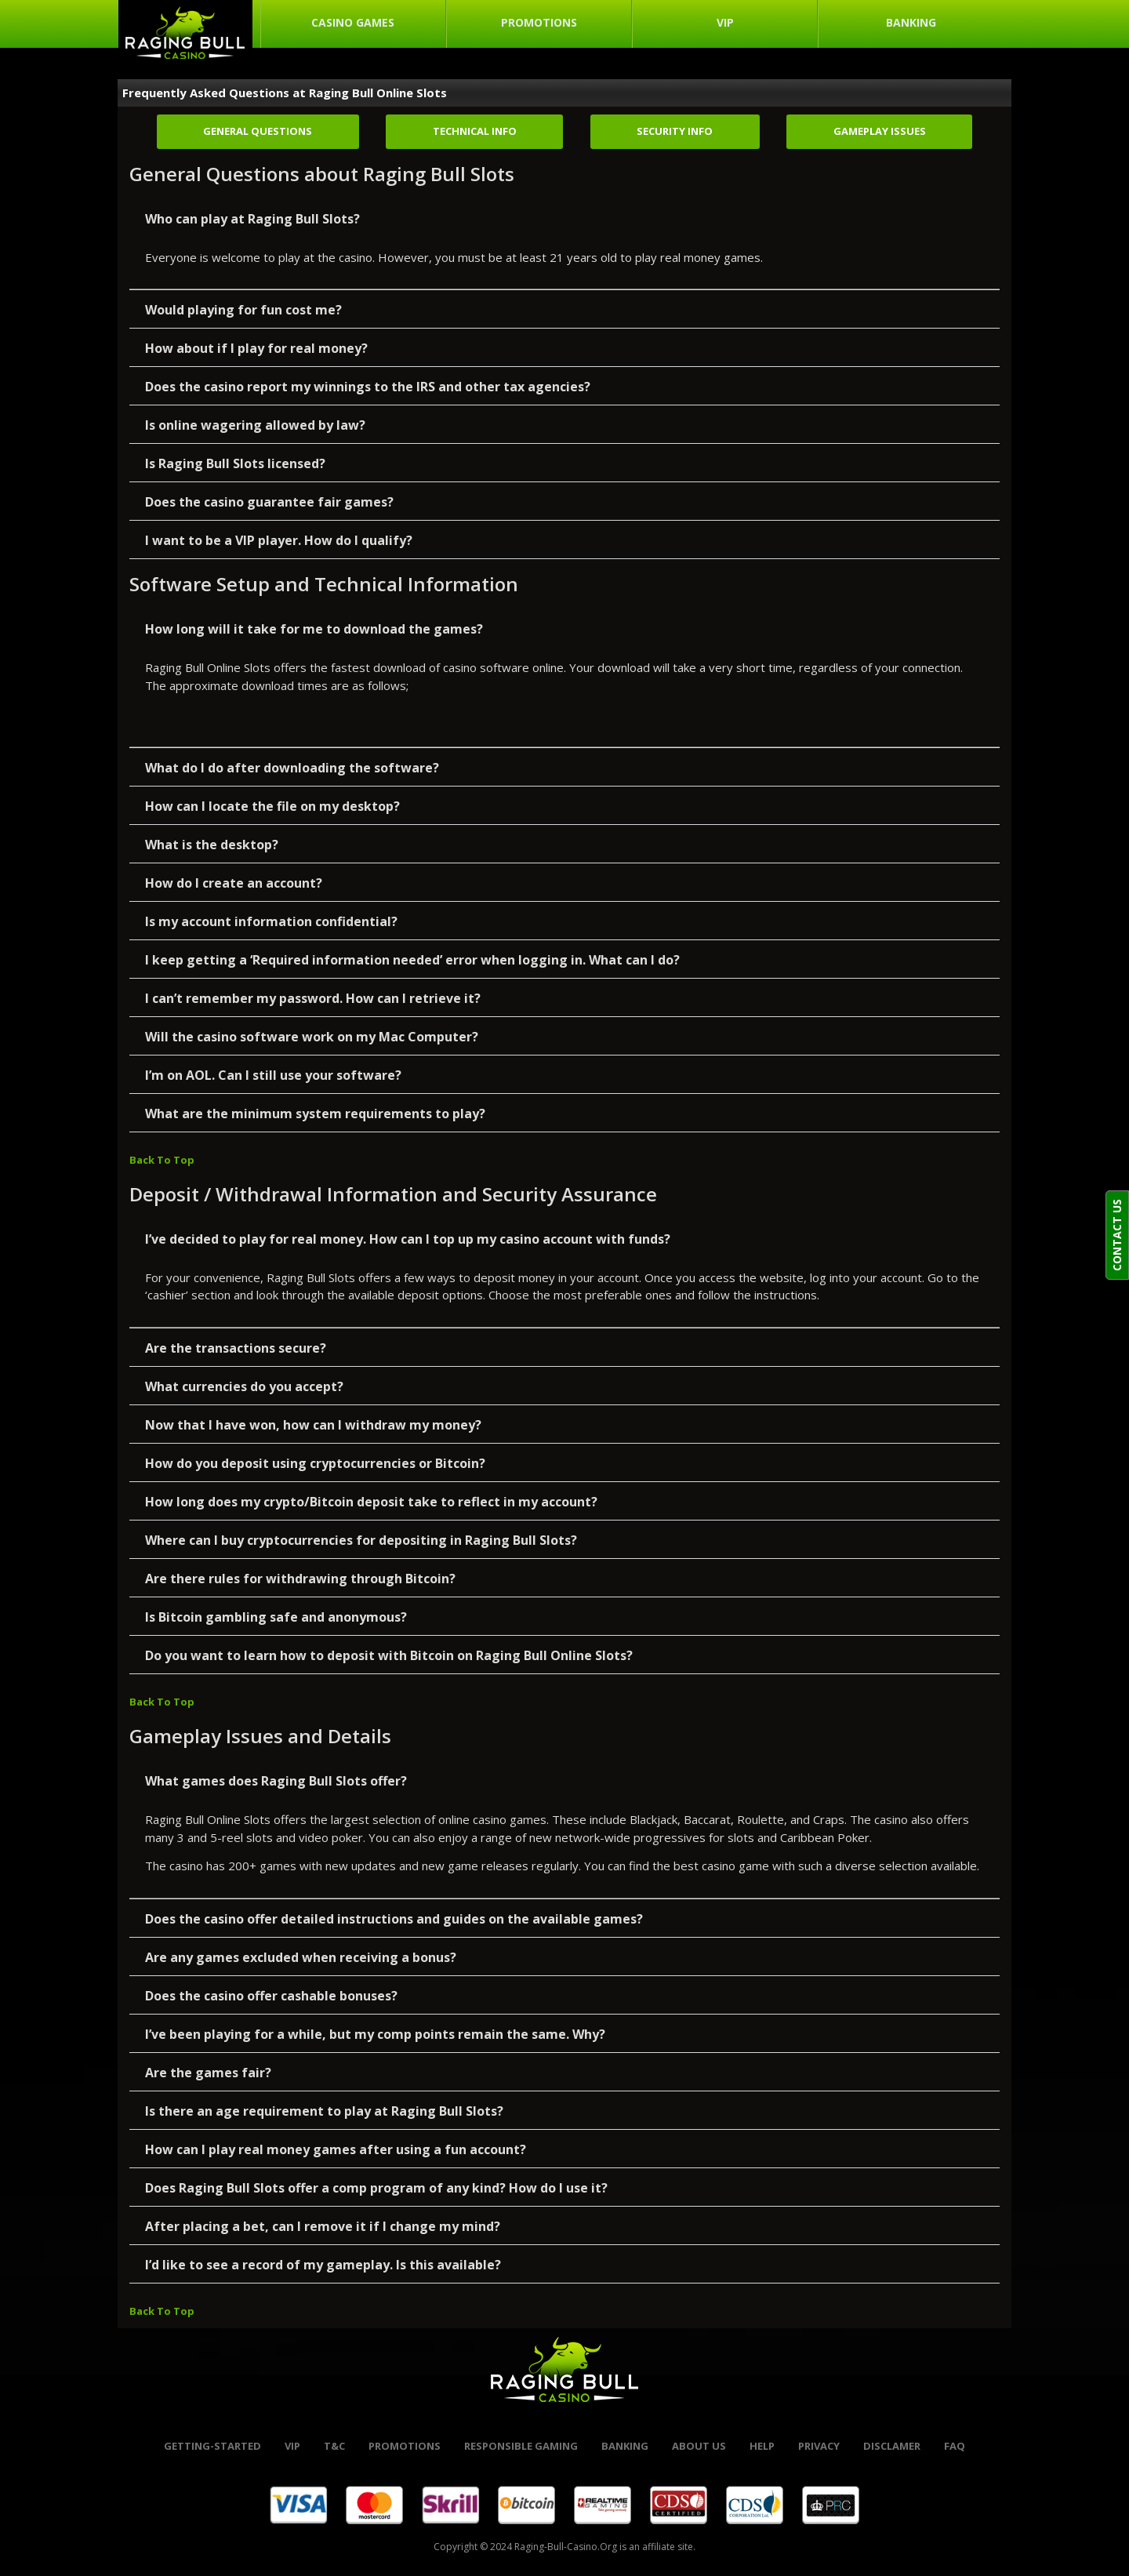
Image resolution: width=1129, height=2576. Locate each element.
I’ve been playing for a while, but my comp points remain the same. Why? (375, 2034)
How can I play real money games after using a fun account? (335, 2149)
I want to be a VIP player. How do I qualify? (278, 540)
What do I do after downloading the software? (292, 767)
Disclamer (891, 2446)
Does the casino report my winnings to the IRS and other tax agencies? (367, 386)
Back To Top (161, 1160)
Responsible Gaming (521, 2446)
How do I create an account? (233, 883)
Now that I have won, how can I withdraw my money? (313, 1424)
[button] (564, 218)
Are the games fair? (208, 2072)
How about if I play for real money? (256, 348)
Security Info (675, 131)
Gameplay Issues (879, 131)
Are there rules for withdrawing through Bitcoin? (300, 1578)
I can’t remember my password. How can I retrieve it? (313, 998)
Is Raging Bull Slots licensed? (235, 463)
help (762, 2446)
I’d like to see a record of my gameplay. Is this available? (323, 2264)
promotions (404, 2446)
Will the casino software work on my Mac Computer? (311, 1036)
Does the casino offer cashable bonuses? (271, 1995)
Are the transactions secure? (235, 1348)
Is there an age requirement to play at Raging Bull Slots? (324, 2111)
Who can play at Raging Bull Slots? (252, 218)
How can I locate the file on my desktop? (272, 806)
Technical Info (475, 131)
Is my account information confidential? (271, 921)
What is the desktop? (211, 844)
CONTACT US (1116, 1235)
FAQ (954, 2446)
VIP (292, 2446)
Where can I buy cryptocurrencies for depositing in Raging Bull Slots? (361, 1540)
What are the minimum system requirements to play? (315, 1113)
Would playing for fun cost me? (243, 309)
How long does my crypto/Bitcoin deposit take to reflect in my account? (371, 1501)
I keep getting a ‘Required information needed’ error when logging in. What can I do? (412, 959)
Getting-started (212, 2446)
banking (624, 2446)
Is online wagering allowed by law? (255, 425)
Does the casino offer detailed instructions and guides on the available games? (394, 1918)
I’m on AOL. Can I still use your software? (273, 1075)
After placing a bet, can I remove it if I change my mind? (322, 2226)
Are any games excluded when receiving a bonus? (300, 1957)
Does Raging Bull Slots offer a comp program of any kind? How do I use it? (376, 2187)
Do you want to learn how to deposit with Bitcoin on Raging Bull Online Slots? (389, 1655)
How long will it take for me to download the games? (314, 629)
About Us (699, 2446)
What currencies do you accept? (244, 1386)
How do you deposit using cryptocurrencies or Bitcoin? (315, 1463)
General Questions (257, 131)
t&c (334, 2446)
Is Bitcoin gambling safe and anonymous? (276, 1617)
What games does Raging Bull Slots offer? (276, 1780)
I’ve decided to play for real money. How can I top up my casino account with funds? (407, 1239)
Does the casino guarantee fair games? (269, 501)
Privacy (819, 2446)
